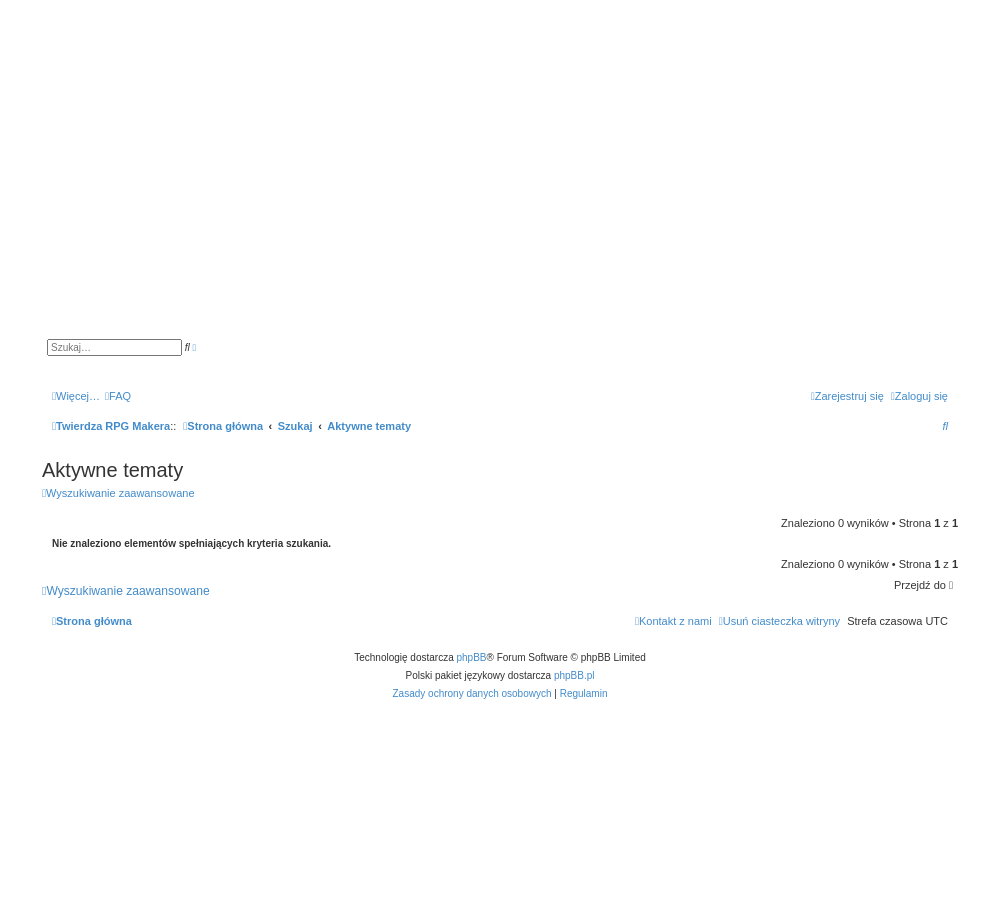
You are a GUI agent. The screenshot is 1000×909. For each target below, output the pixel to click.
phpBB (472, 657)
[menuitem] (118, 396)
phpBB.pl (574, 675)
